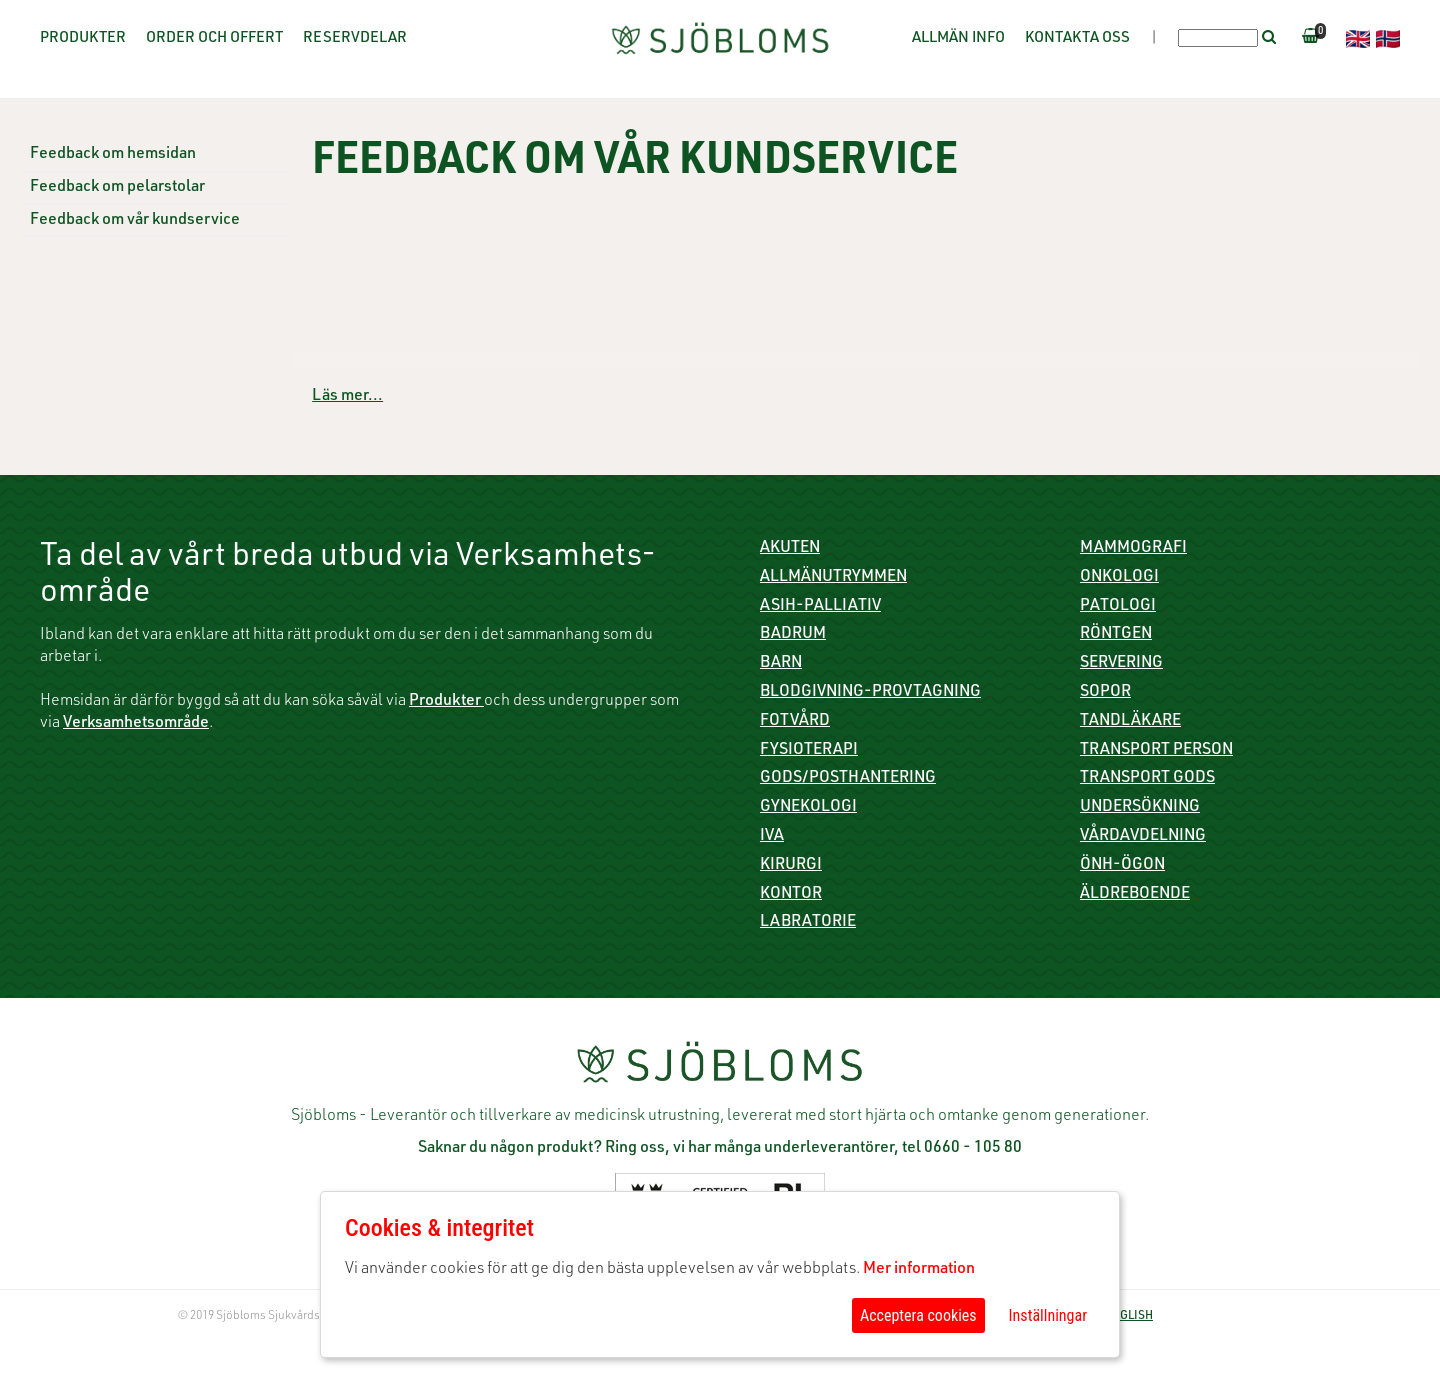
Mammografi (1133, 549)
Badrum (793, 635)
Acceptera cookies (918, 1315)
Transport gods (1147, 779)
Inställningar (1048, 1315)
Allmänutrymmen (833, 578)
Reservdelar (355, 38)
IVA (772, 837)
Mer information (919, 1270)
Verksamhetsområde (136, 724)
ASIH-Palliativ (820, 607)
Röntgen (1116, 635)
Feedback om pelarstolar (117, 188)
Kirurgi (791, 866)
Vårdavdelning (1143, 837)
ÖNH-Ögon (1122, 866)
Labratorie (808, 923)
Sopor (1105, 693)
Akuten (790, 549)
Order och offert (214, 38)
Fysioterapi (809, 751)
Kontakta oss (1077, 38)
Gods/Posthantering (848, 779)
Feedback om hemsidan (113, 155)
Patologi (1118, 607)
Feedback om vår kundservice (135, 221)
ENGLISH (1128, 1316)
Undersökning (1140, 808)
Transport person (1156, 751)
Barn (781, 664)
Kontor (791, 895)
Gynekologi (808, 808)
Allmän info (958, 38)
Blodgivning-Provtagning (870, 693)
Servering (1121, 664)
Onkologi (1119, 578)
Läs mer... (347, 397)
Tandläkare (1130, 722)
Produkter (83, 38)
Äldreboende (1135, 895)
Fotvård (795, 722)
